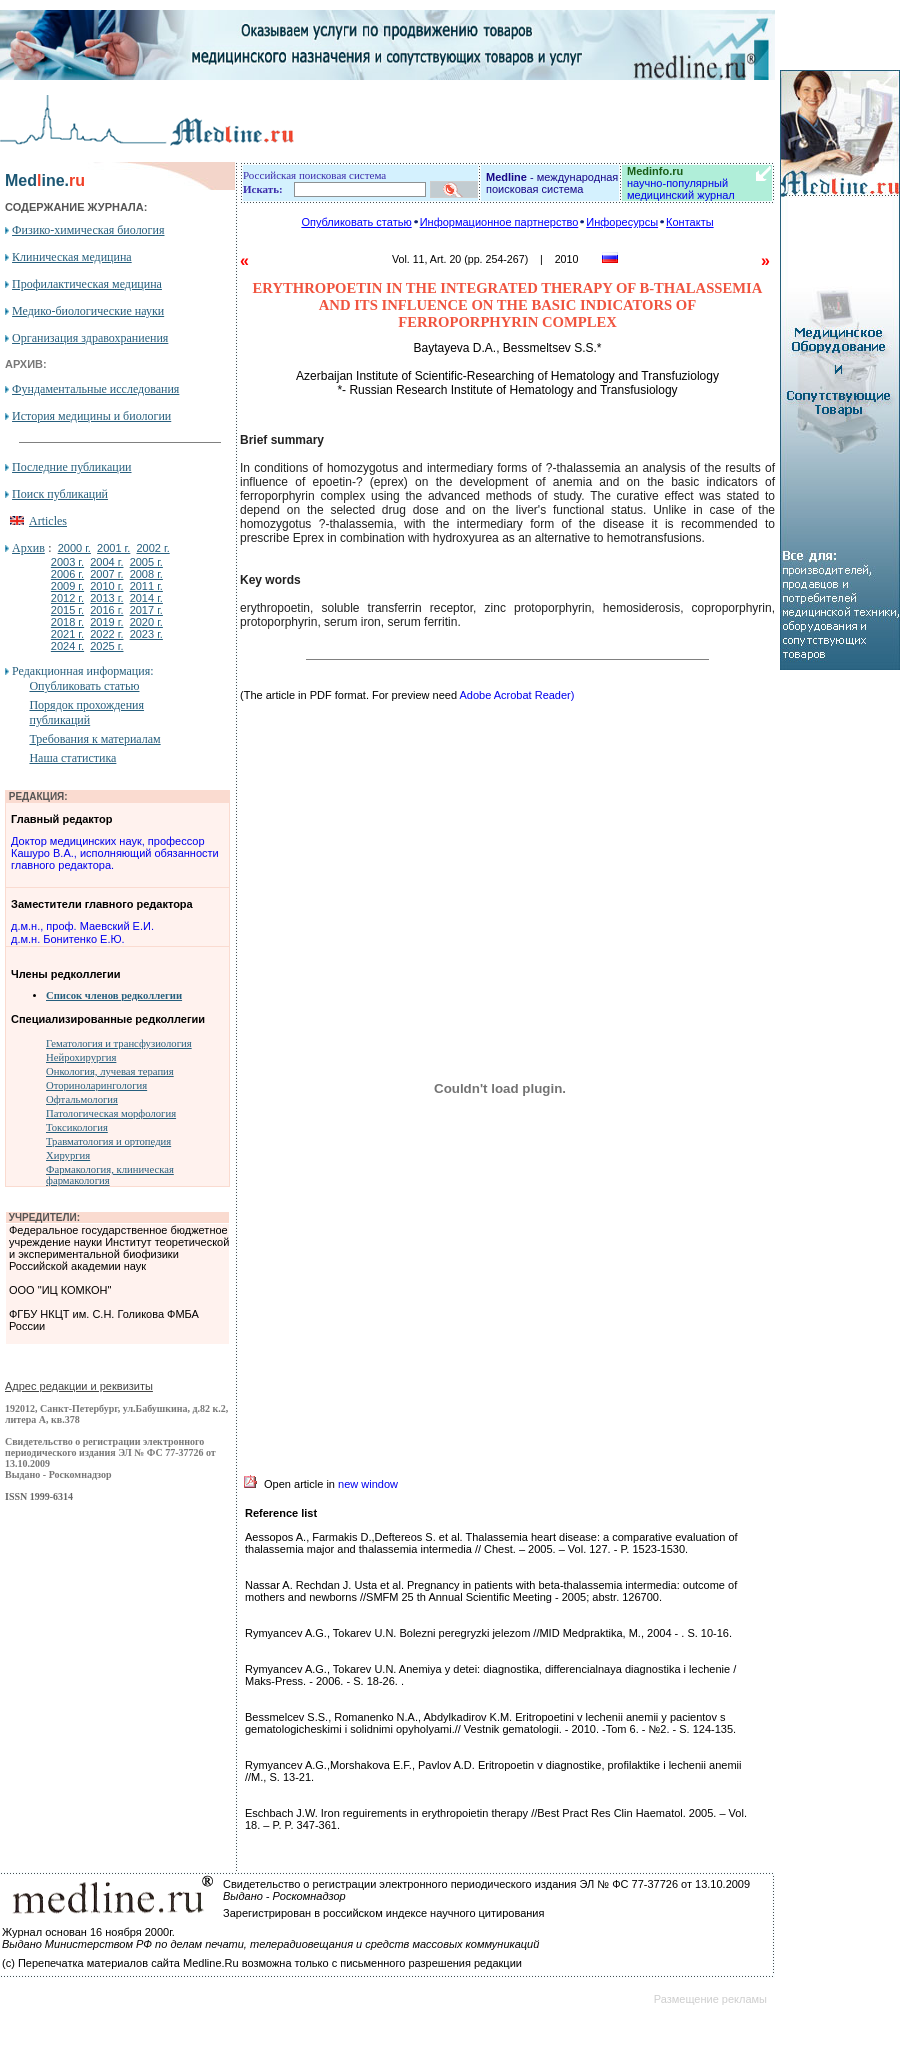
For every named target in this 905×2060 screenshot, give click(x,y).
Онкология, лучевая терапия (110, 1071)
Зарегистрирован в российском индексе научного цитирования (383, 1913)
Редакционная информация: (82, 671)
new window (368, 1484)
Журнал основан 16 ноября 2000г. (88, 1932)
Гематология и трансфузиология (119, 1043)
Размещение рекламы (710, 1999)
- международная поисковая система (552, 183)
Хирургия (68, 1155)
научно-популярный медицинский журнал (681, 183)
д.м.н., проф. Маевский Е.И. (82, 926)
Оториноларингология (96, 1085)
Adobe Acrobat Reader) (516, 695)
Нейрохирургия (81, 1057)
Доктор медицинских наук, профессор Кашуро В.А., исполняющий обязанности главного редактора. (115, 853)
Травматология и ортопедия (108, 1141)
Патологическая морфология (111, 1113)
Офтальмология (82, 1099)
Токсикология (77, 1127)
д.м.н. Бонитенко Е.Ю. (68, 939)
